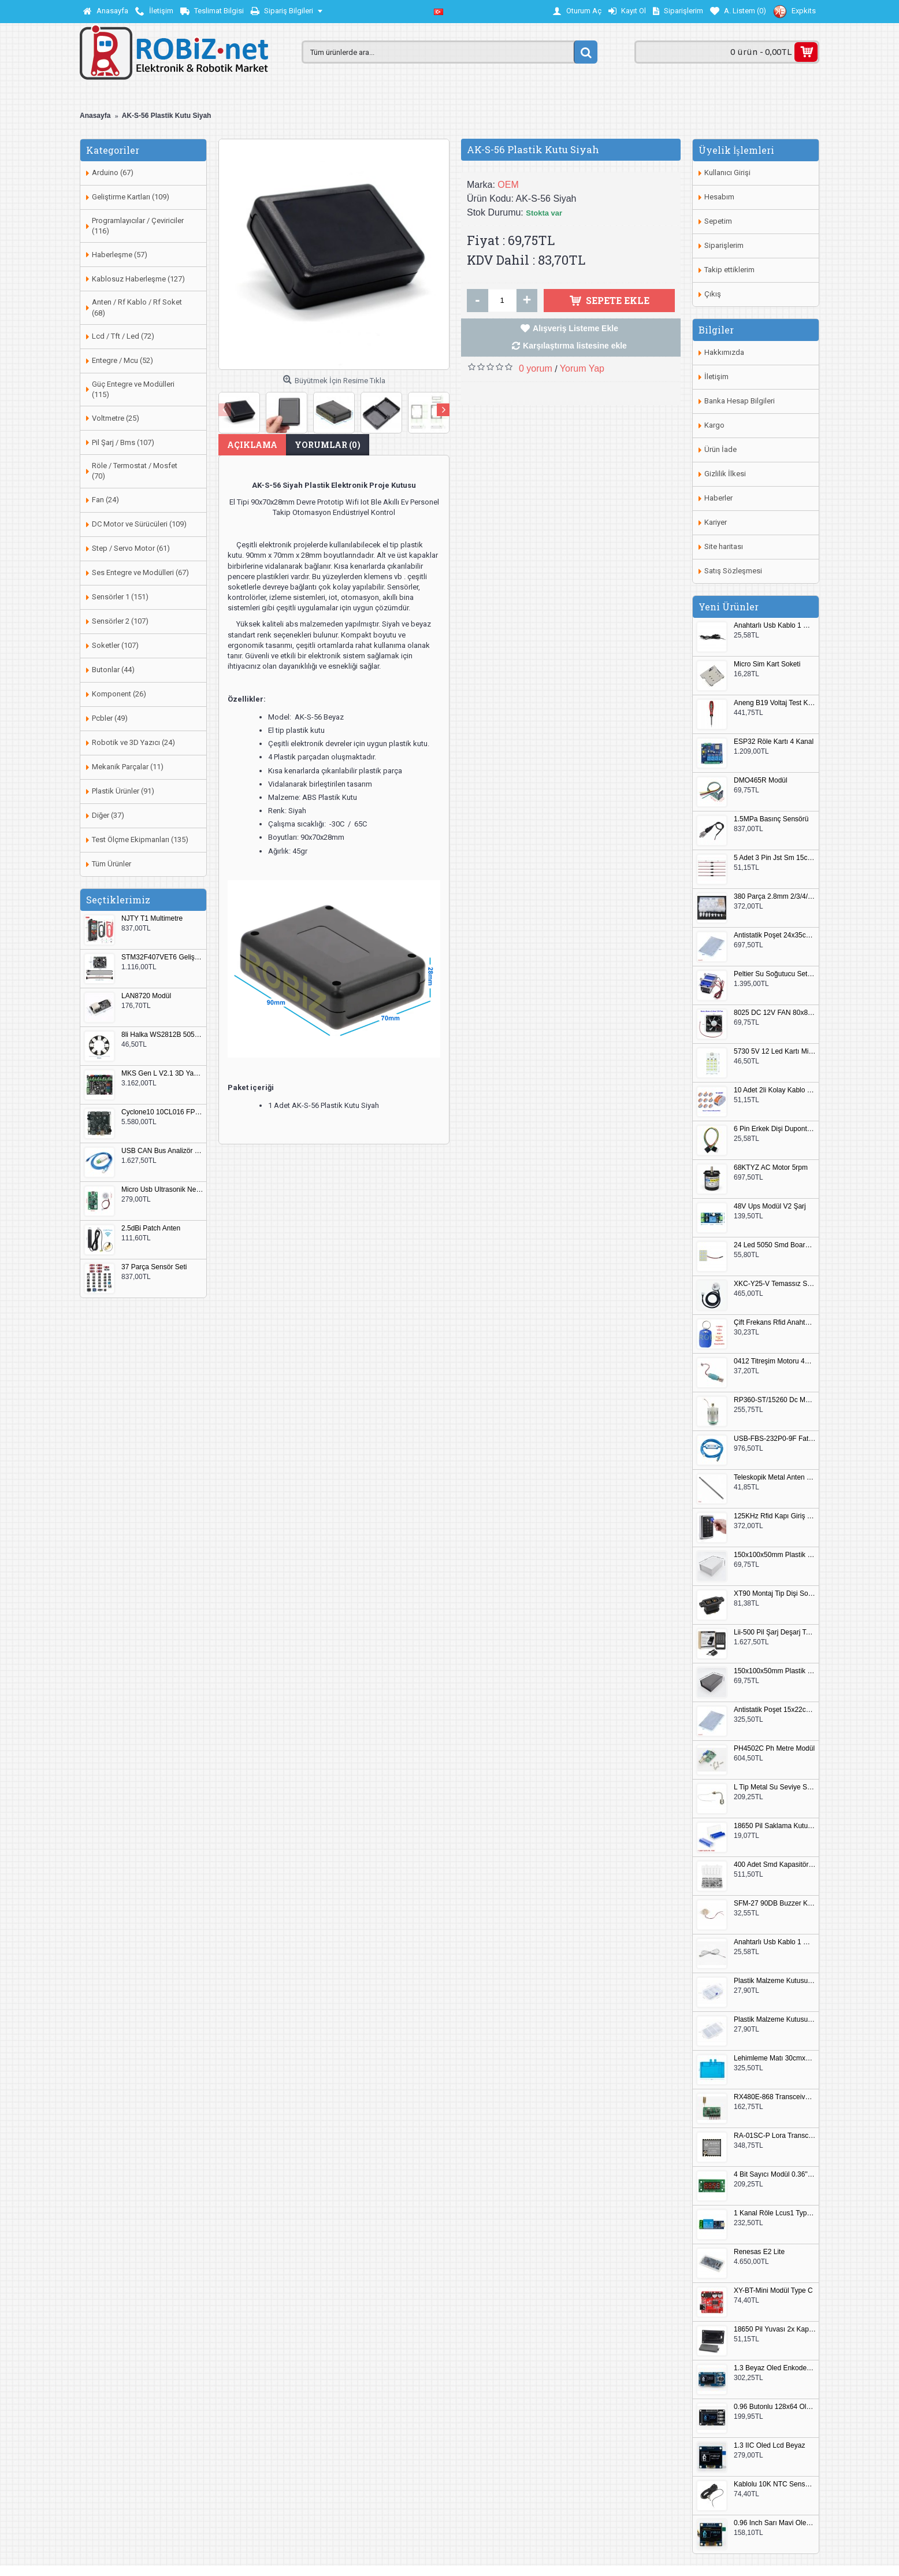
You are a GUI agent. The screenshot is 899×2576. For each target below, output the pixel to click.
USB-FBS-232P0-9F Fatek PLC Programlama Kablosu (775, 1439)
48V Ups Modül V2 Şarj (770, 1206)
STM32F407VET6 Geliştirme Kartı (162, 957)
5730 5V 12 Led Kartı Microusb (775, 1051)
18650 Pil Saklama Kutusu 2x (775, 1826)
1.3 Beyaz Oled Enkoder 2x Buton (775, 2368)
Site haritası (723, 546)
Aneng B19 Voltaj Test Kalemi (775, 703)
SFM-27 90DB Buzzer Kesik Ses (775, 1903)
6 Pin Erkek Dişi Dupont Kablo (775, 1129)
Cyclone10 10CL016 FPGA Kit (162, 1112)
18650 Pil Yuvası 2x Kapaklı (775, 2329)
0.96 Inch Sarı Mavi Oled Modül (775, 2523)
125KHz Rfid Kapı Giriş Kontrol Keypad (775, 1516)
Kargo (714, 425)
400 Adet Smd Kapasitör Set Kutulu (775, 1865)
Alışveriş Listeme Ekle (575, 328)
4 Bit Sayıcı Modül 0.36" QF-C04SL (775, 2174)
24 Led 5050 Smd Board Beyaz (775, 1245)
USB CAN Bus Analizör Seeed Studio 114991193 (162, 1151)
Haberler (718, 498)
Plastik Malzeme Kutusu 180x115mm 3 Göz (775, 2019)
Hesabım (719, 196)
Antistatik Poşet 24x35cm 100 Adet (775, 935)
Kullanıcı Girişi (727, 172)
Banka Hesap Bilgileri (739, 400)
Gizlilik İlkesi (725, 473)
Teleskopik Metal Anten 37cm (775, 1477)
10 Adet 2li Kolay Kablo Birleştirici (775, 1090)
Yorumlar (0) (328, 444)
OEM (507, 185)
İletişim (716, 376)
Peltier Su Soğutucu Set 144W (775, 974)
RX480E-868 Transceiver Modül (775, 2097)
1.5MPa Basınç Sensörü (771, 819)
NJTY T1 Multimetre (152, 918)
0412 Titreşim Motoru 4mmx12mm (775, 1361)
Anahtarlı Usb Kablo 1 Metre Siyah (775, 625)
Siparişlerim (724, 245)
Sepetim (718, 221)
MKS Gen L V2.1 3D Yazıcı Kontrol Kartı (162, 1073)
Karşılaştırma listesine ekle (575, 345)
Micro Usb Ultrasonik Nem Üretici (162, 1190)
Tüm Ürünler (111, 863)
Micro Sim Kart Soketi (767, 664)
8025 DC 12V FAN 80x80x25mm (775, 1013)
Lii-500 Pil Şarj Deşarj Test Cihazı (775, 1632)
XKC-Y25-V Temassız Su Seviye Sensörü (775, 1284)
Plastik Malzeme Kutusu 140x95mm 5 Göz (775, 1981)
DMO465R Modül (760, 780)
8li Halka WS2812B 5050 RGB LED (162, 1035)
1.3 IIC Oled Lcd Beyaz (769, 2445)
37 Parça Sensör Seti (154, 1267)
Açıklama (252, 444)
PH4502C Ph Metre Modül (774, 1748)
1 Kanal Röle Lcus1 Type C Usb (775, 2213)
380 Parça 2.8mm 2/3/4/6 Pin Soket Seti (775, 896)
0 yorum (535, 368)
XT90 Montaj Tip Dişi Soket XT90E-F (775, 1594)
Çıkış (712, 294)
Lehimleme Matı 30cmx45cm (775, 2058)
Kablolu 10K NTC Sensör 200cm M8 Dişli (775, 2484)
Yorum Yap (582, 368)
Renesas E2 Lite (759, 2252)
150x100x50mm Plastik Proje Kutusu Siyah (775, 1671)
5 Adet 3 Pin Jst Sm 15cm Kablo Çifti (775, 858)
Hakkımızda (724, 352)
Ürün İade (720, 449)
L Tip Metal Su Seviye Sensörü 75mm (775, 1787)
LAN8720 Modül (146, 996)
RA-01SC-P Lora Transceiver (775, 2136)
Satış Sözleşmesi (733, 570)
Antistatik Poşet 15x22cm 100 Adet (775, 1710)
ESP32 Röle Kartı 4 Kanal (773, 742)
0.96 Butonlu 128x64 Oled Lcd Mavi (775, 2407)
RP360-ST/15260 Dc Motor (775, 1400)
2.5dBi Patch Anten (150, 1228)
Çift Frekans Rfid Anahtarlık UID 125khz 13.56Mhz (775, 1322)
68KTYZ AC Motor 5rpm (771, 1168)
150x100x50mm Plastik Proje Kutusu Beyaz (775, 1555)
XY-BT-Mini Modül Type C (773, 2291)
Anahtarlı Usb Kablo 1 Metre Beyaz (775, 1942)
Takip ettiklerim (729, 269)
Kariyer (715, 522)
